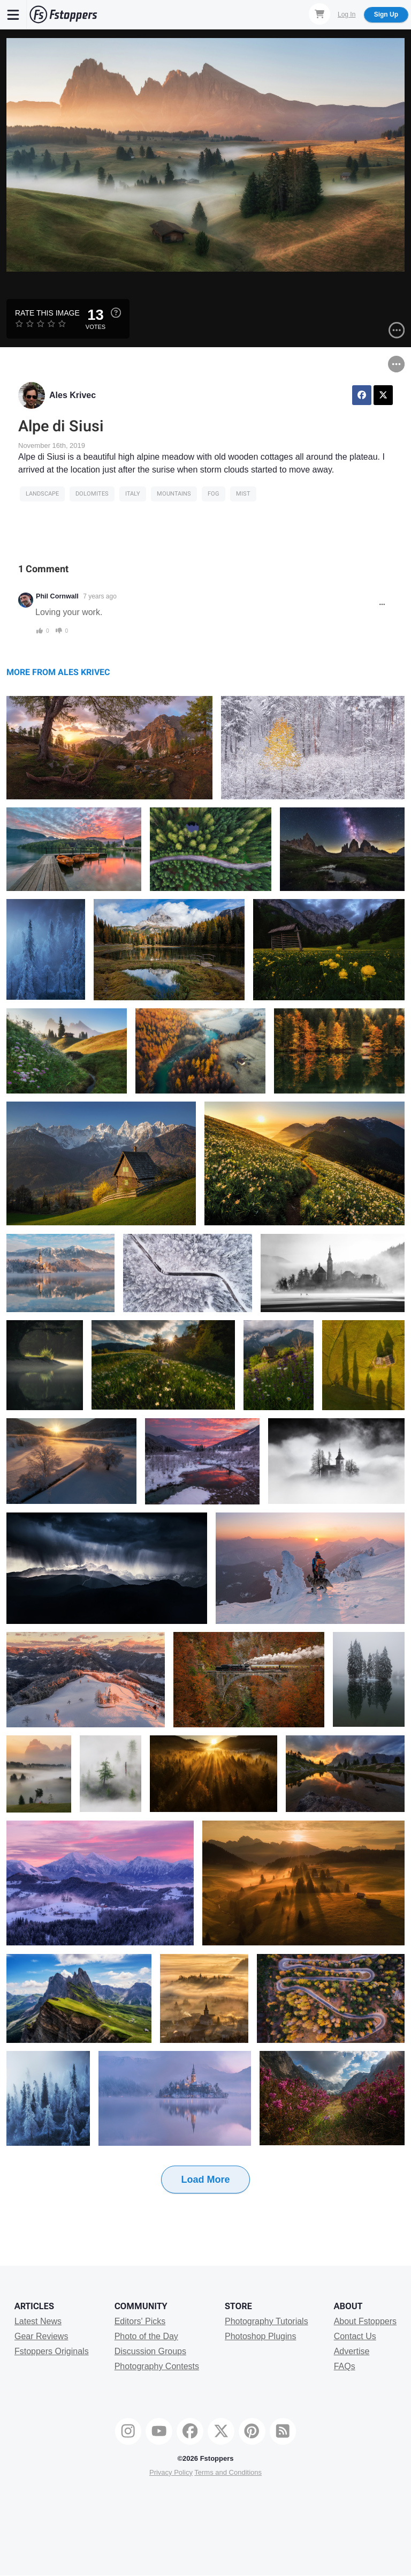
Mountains (174, 493)
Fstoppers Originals (51, 2351)
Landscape (42, 493)
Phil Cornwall (57, 596)
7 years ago (100, 596)
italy (132, 493)
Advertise (352, 2351)
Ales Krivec (72, 395)
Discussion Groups (150, 2351)
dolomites (92, 493)
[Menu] (13, 14)
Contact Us (355, 2336)
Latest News (38, 2321)
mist (243, 493)
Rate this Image (47, 313)
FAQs (344, 2366)
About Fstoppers (365, 2321)
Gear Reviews (41, 2336)
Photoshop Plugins (260, 2336)
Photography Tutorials (266, 2321)
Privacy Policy (171, 2472)
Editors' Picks (140, 2321)
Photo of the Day (146, 2336)
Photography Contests (157, 2366)
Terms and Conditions (228, 2472)
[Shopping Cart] (319, 14)
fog (213, 493)
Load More (205, 2179)
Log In (346, 14)
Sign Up (386, 14)
